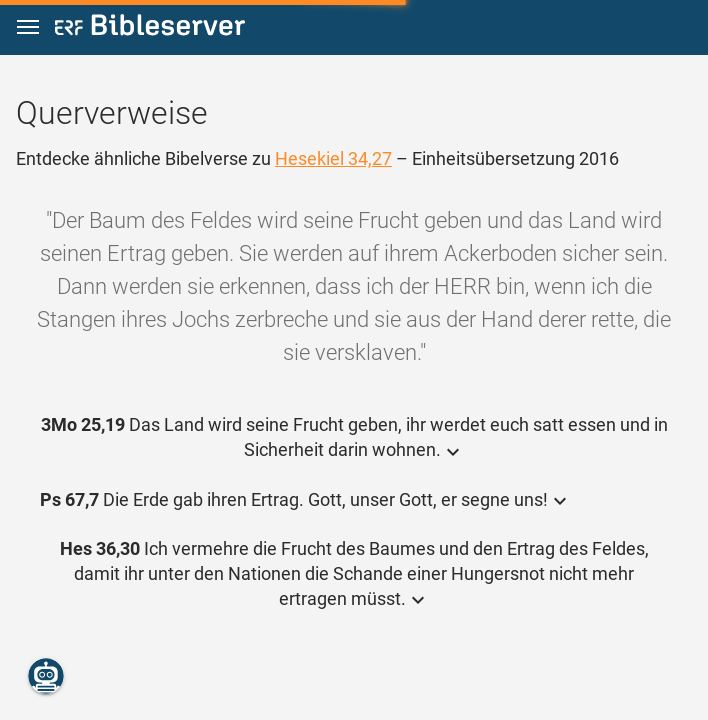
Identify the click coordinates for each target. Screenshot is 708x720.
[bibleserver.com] (150, 28)
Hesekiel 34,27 (333, 158)
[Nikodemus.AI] (46, 676)
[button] (28, 27)
